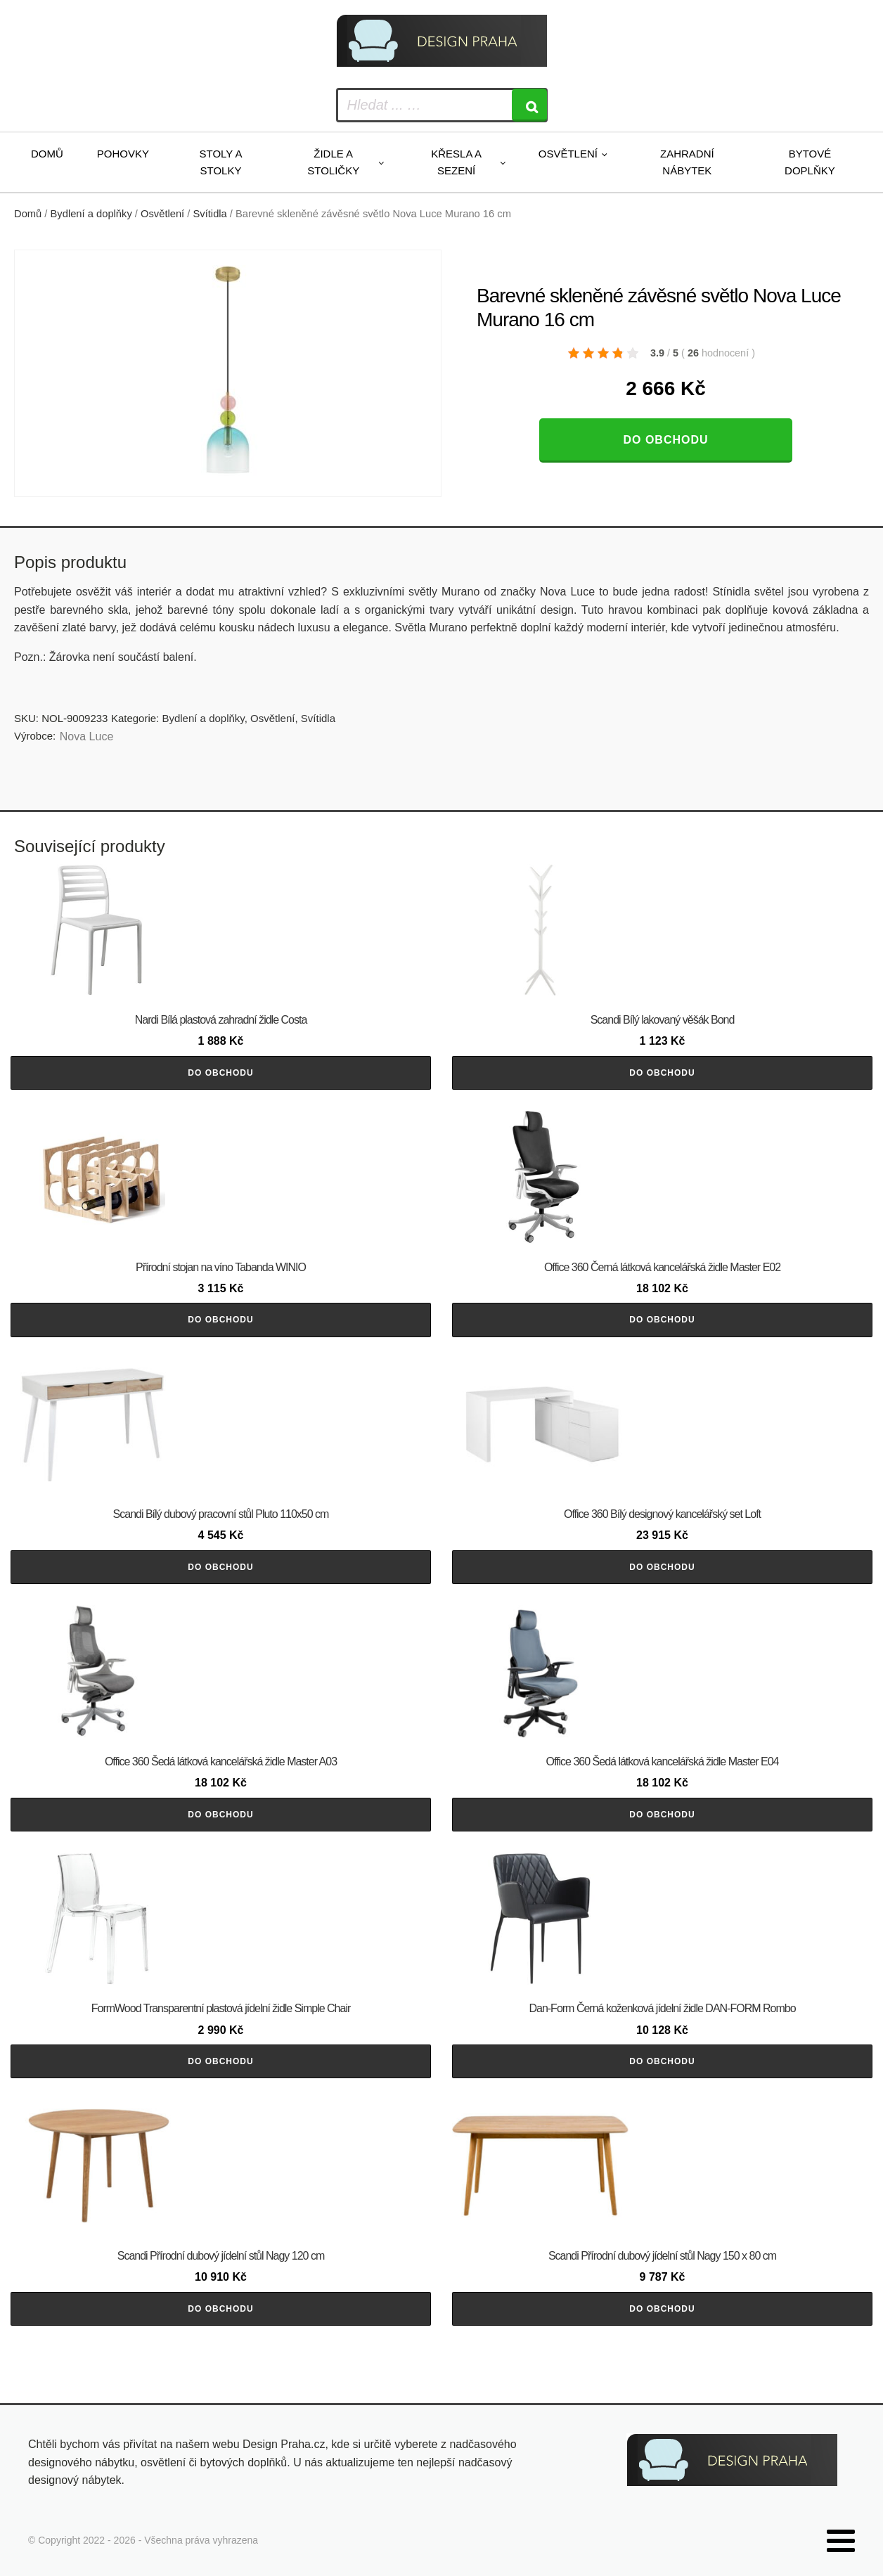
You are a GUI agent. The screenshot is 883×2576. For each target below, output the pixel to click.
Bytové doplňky (810, 162)
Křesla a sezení (456, 162)
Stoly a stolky (221, 162)
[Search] (529, 105)
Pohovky (123, 154)
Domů (47, 154)
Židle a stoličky (333, 162)
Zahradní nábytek (687, 162)
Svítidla (210, 213)
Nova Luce (87, 736)
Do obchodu (665, 440)
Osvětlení (568, 154)
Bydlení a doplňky (91, 213)
